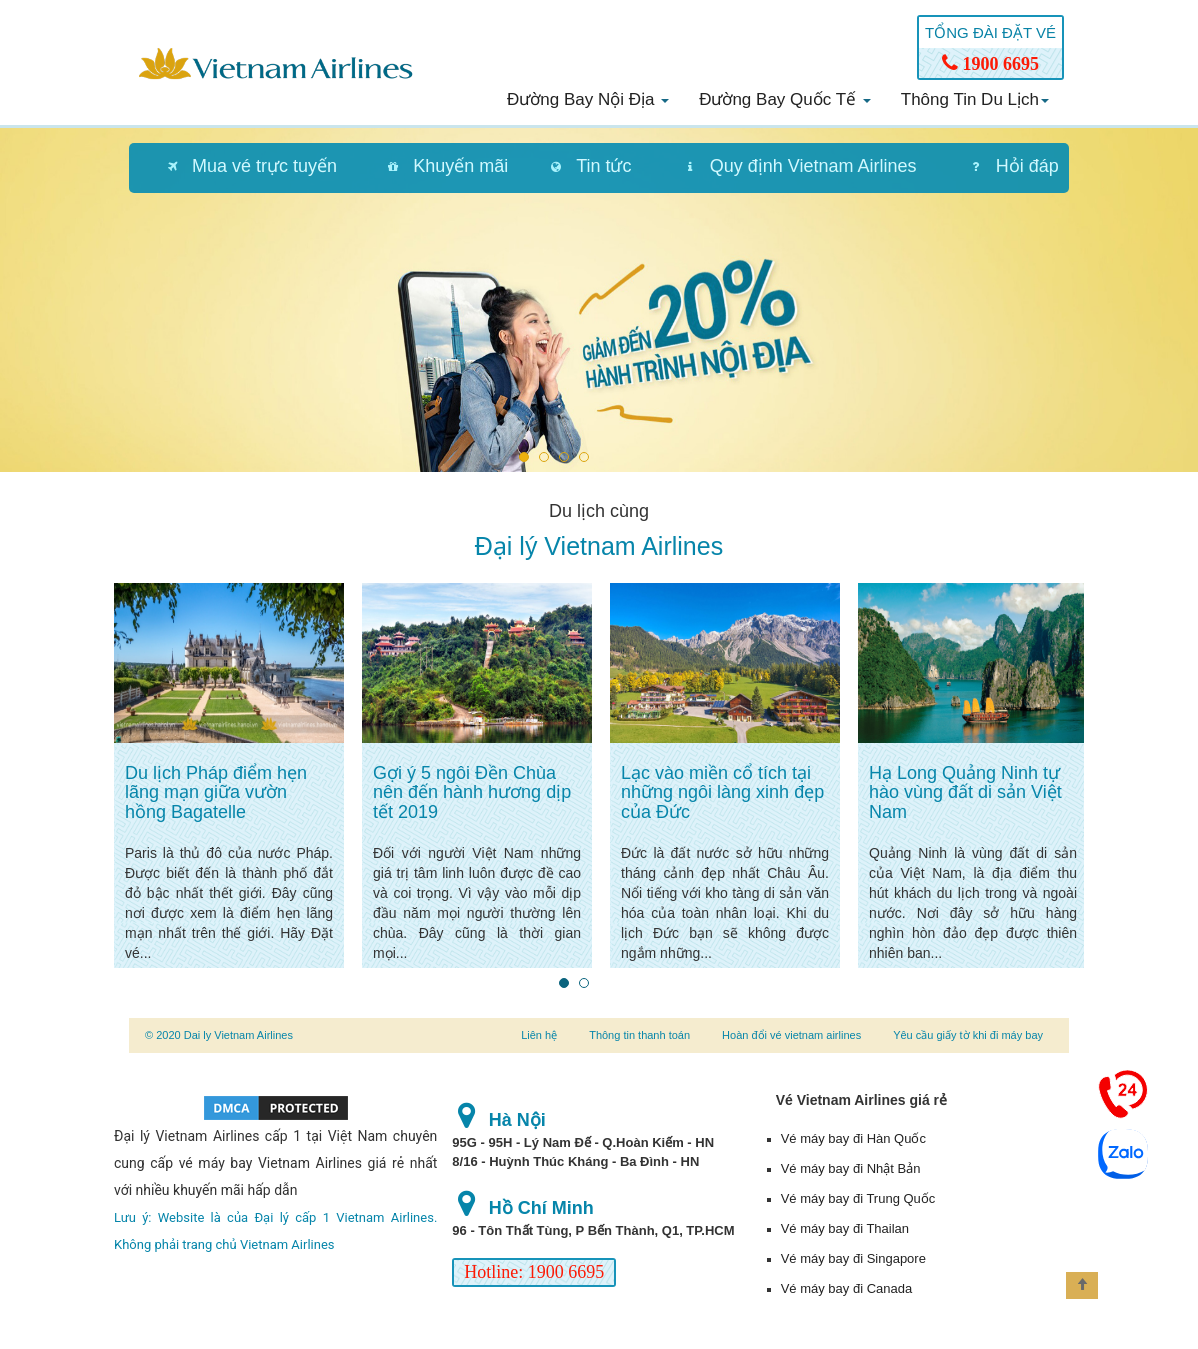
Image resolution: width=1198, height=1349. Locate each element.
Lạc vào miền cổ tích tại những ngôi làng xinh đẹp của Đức (722, 793)
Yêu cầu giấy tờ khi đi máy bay (968, 1035)
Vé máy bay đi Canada (847, 1288)
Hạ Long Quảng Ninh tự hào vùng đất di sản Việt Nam (965, 793)
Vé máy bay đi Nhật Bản (851, 1168)
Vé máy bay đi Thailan (845, 1228)
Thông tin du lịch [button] (975, 99)
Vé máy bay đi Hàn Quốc (853, 1138)
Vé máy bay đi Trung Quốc (858, 1198)
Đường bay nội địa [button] (588, 99)
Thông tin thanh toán (639, 1035)
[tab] (242, 168)
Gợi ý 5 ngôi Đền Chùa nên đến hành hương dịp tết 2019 (472, 793)
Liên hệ (539, 1035)
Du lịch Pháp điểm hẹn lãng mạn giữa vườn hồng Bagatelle (216, 793)
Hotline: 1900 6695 (534, 1272)
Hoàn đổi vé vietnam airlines (791, 1035)
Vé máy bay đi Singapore (853, 1258)
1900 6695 (990, 64)
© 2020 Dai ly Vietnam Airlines (219, 1035)
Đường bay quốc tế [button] (785, 99)
